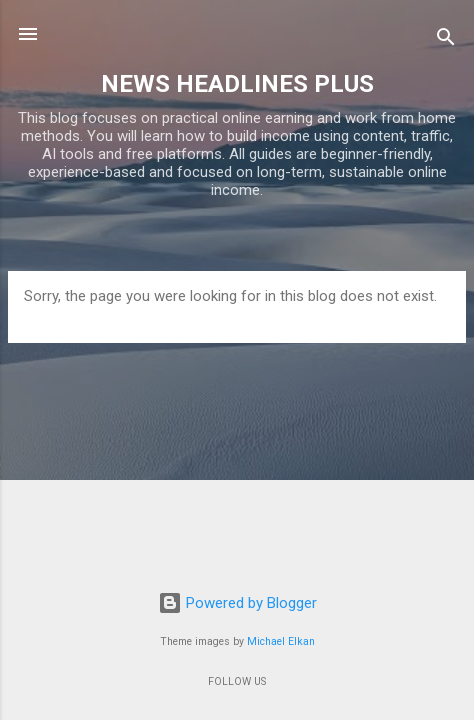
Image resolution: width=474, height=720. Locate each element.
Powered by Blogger (237, 603)
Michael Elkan (281, 641)
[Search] (446, 40)
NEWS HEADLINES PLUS (237, 84)
